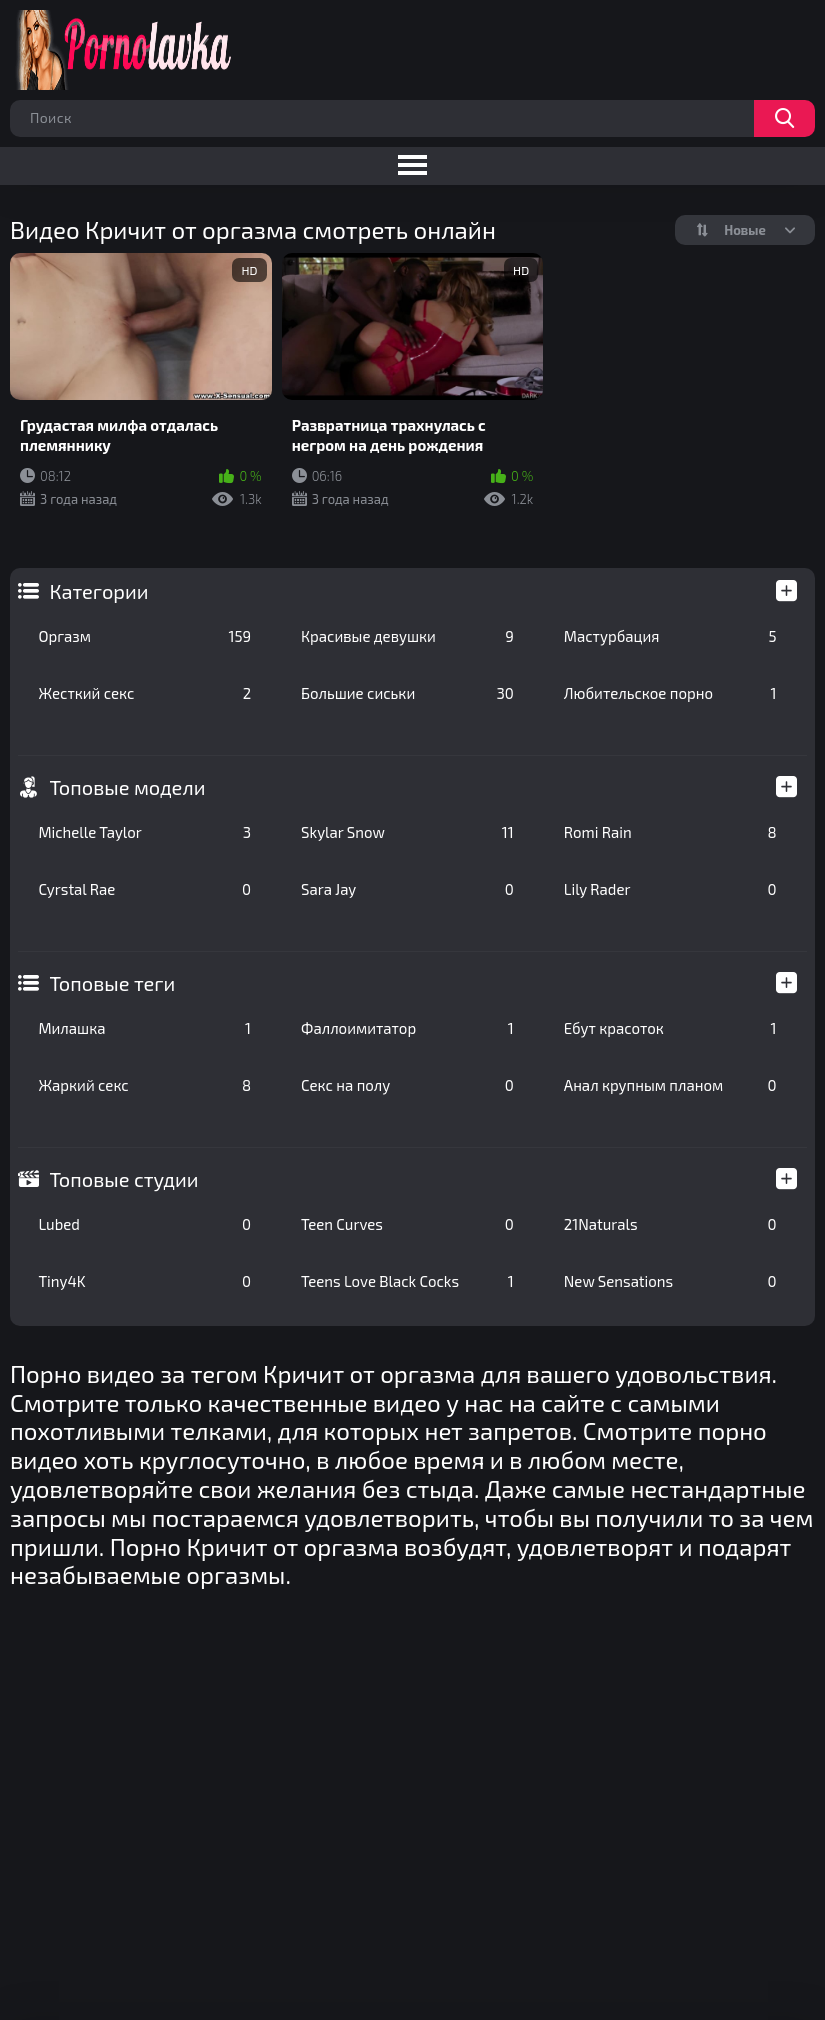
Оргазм (144, 636)
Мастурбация (670, 636)
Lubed (144, 1224)
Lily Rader (670, 889)
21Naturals (670, 1224)
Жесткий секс (144, 693)
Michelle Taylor (144, 832)
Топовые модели (127, 787)
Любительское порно (670, 693)
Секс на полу (407, 1085)
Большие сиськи (407, 693)
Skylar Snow (407, 832)
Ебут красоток (670, 1028)
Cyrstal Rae (144, 889)
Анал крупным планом (670, 1085)
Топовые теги (112, 983)
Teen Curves (407, 1224)
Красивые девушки (407, 636)
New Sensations (670, 1281)
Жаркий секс (144, 1085)
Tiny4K (144, 1281)
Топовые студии (123, 1179)
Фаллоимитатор (407, 1028)
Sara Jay (407, 889)
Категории (98, 591)
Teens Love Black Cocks (407, 1281)
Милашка (144, 1028)
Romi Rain (670, 832)
